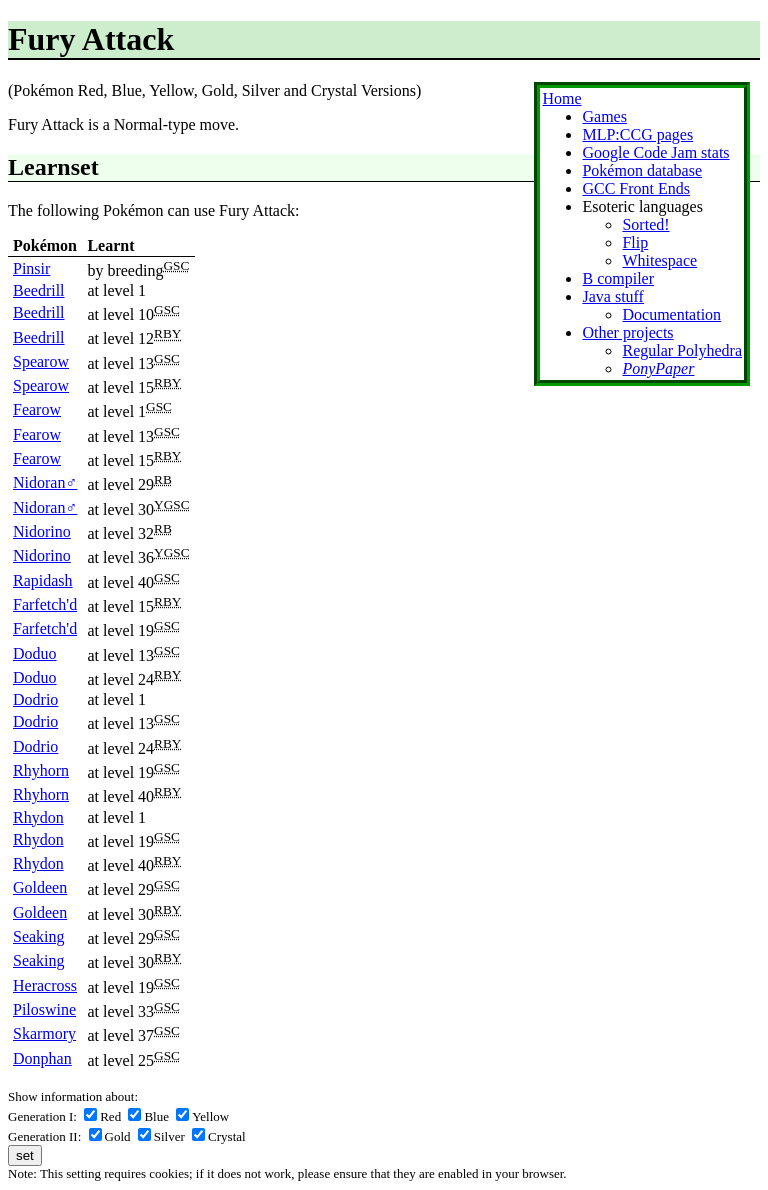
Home (561, 98)
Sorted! (645, 224)
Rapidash (43, 580)
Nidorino (42, 531)
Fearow (37, 409)
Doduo (35, 653)
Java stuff (612, 296)
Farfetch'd (45, 604)
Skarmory (44, 1033)
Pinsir (31, 268)
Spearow (41, 361)
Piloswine (44, 1009)
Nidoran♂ (45, 482)
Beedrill (39, 290)
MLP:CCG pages (637, 134)
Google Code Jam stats (655, 152)
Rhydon (38, 817)
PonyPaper (658, 368)
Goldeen (40, 887)
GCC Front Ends (636, 188)
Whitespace (659, 260)
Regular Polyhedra (682, 350)
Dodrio (35, 699)
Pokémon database (642, 170)
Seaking (39, 936)
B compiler (618, 278)
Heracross (45, 985)
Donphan (42, 1058)
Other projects (627, 332)
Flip (635, 242)
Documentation (671, 314)
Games (604, 116)
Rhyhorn (41, 770)
